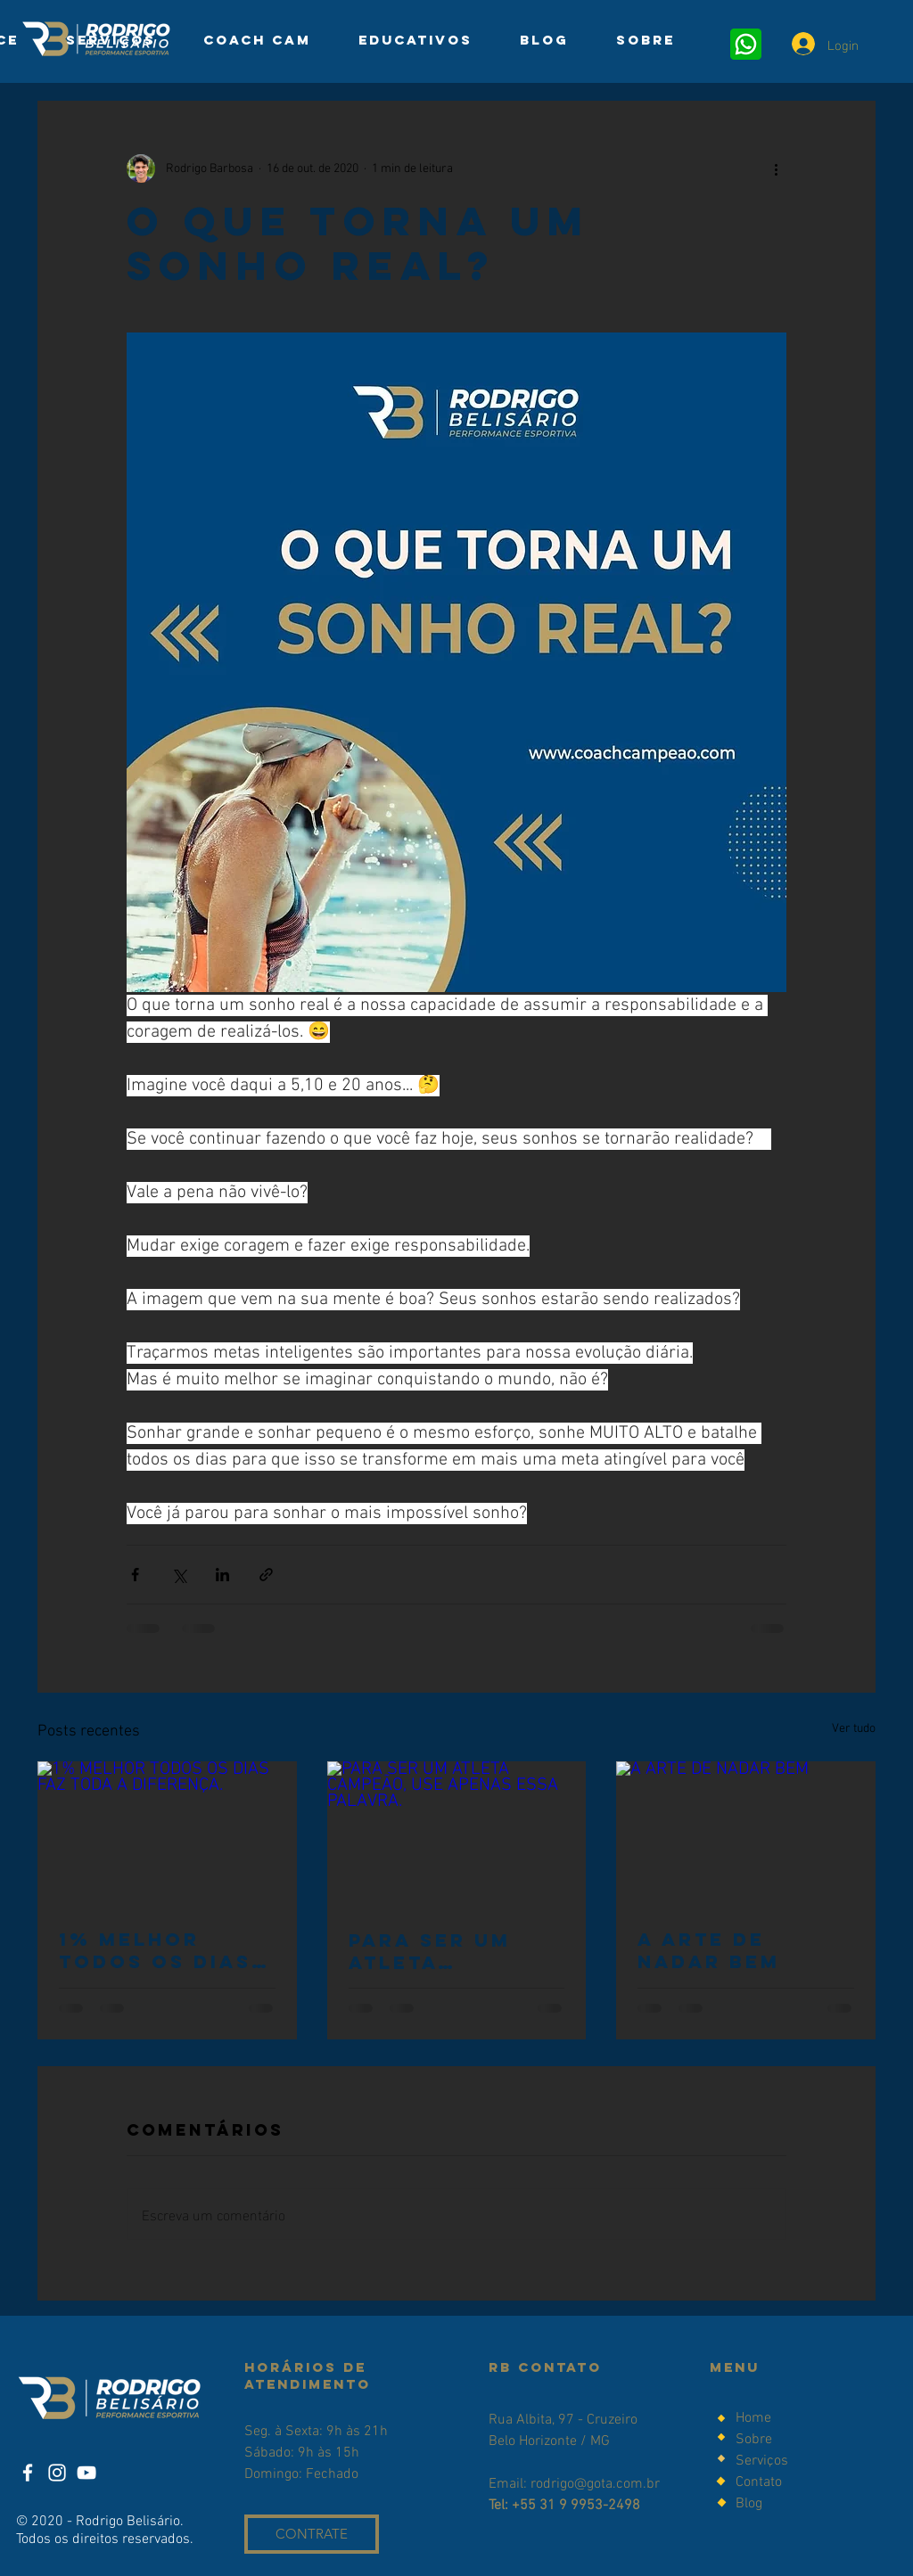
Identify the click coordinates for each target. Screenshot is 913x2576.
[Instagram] (57, 2472)
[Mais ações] (775, 168)
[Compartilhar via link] (266, 1574)
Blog (749, 2504)
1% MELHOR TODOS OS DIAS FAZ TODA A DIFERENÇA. (155, 1950)
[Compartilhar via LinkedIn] (222, 1574)
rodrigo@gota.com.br (595, 2484)
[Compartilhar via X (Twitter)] (178, 1574)
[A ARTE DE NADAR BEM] (746, 1834)
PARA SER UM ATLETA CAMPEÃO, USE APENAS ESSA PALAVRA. (441, 1951)
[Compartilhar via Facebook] (135, 1574)
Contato (759, 2482)
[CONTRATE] (311, 2534)
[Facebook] (27, 2472)
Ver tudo (854, 1728)
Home (753, 2418)
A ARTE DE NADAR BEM (708, 1950)
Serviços (762, 2461)
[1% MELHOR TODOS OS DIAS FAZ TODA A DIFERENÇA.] (167, 1834)
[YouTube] (86, 2472)
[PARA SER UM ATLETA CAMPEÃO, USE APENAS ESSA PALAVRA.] (457, 1834)
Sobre (756, 2440)
